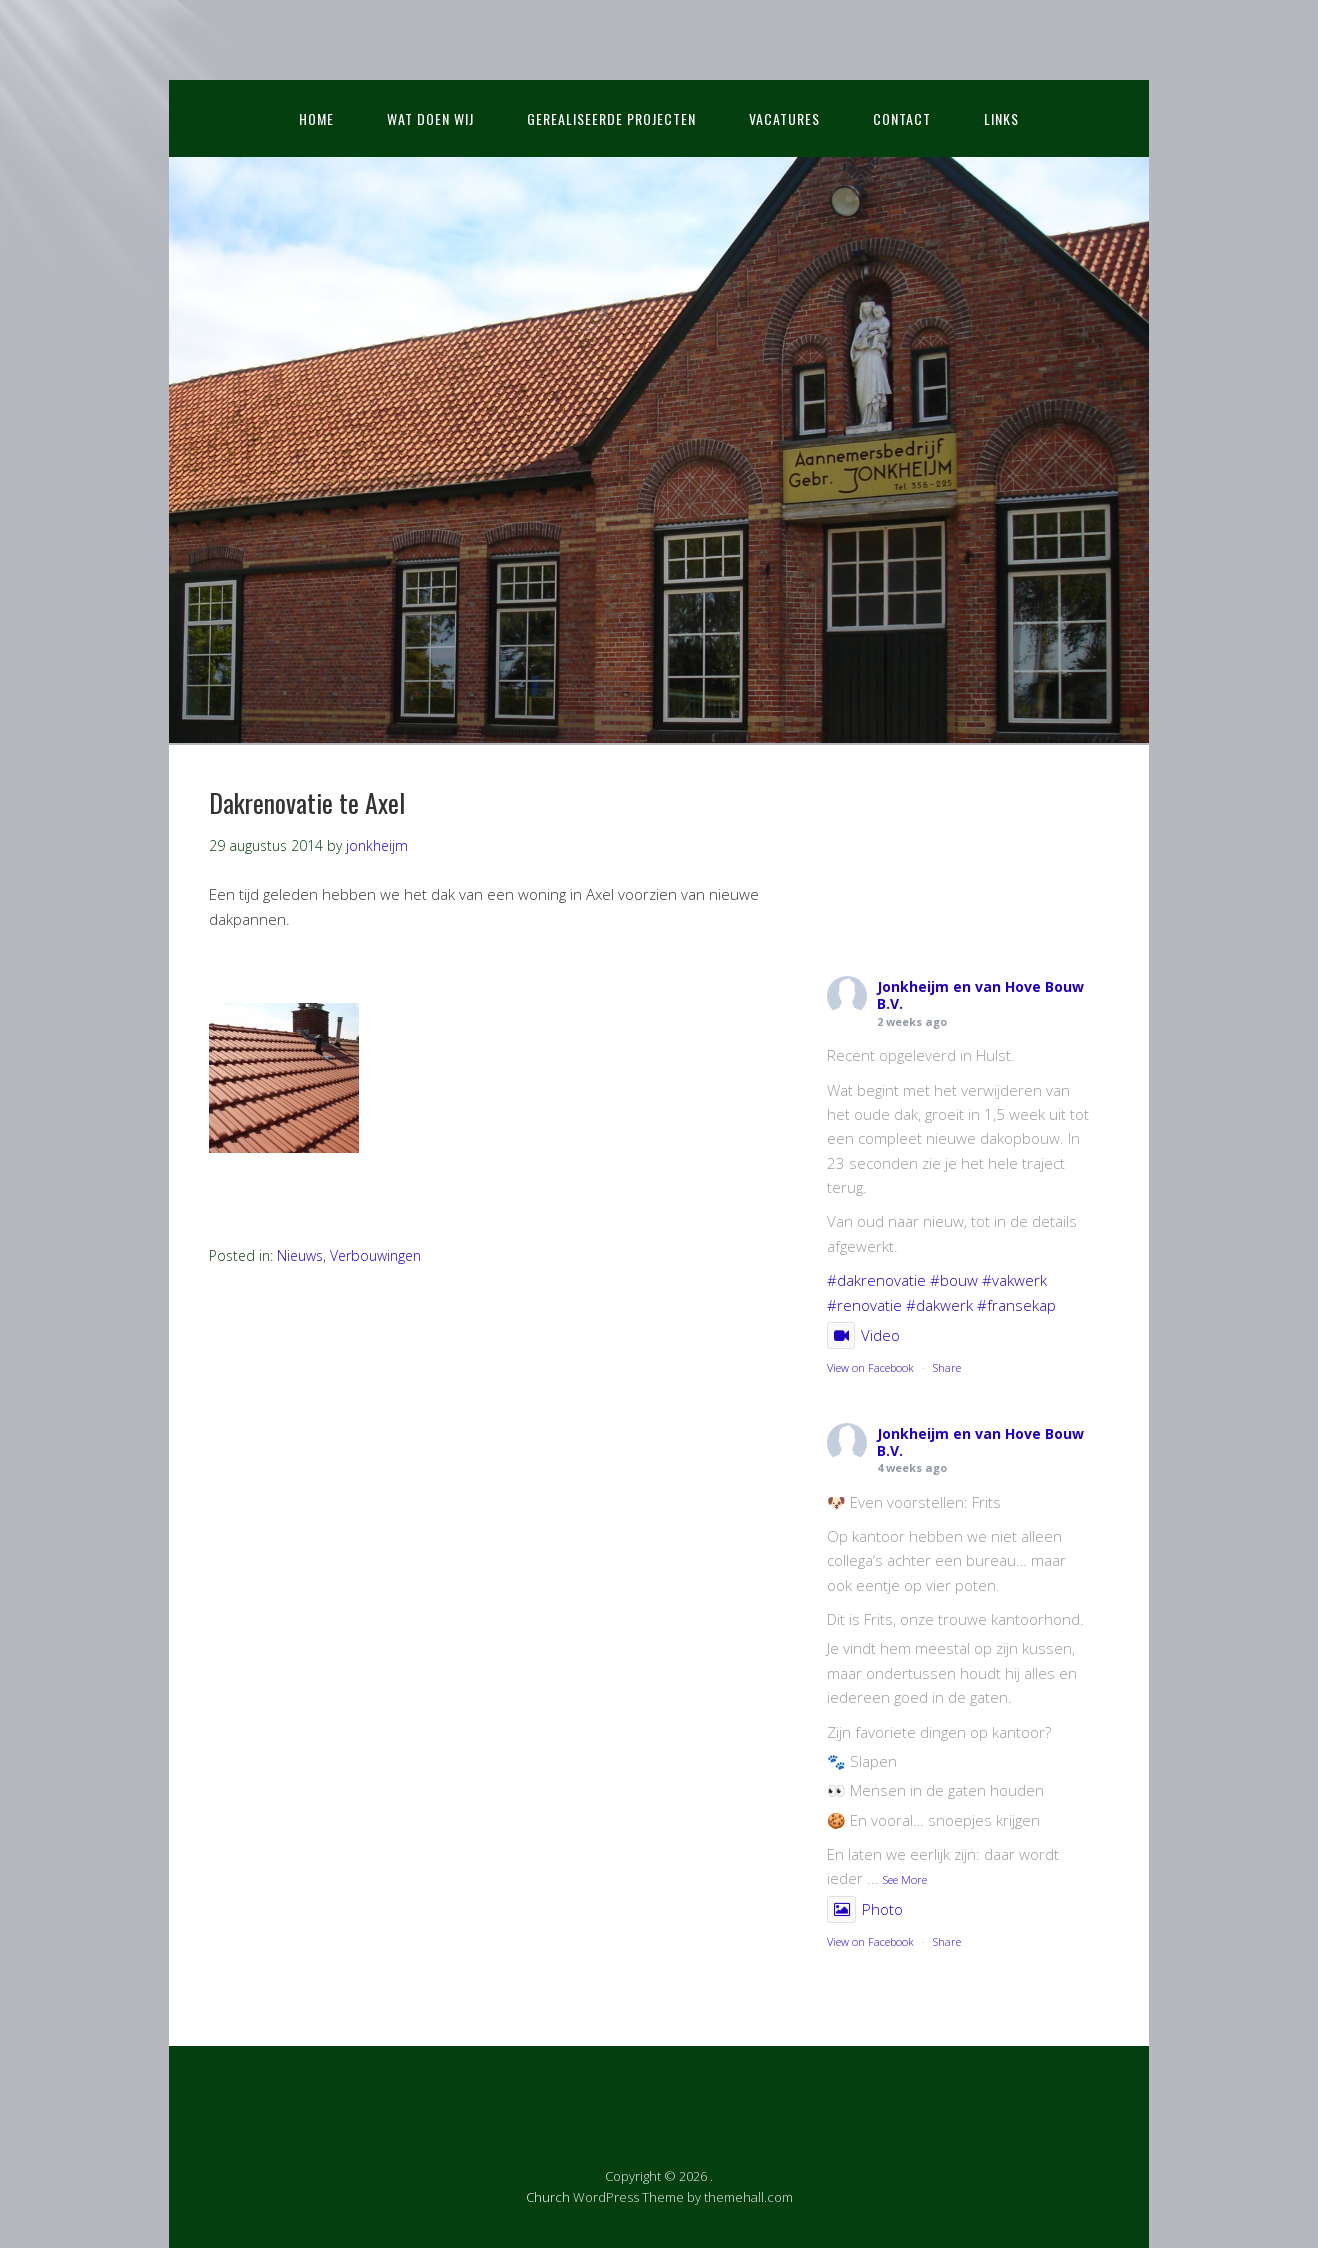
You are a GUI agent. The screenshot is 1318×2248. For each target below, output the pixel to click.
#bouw (954, 1280)
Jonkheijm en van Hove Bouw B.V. (980, 995)
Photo (865, 1909)
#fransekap (1016, 1305)
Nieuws (300, 1255)
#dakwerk (939, 1305)
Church (548, 2197)
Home (316, 118)
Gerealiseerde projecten (611, 118)
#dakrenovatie (876, 1280)
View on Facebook (870, 1367)
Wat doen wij (430, 118)
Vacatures (784, 118)
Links (1001, 118)
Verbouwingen (375, 1255)
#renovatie (864, 1305)
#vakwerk (1014, 1280)
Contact (902, 118)
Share (947, 1367)
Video (863, 1335)
